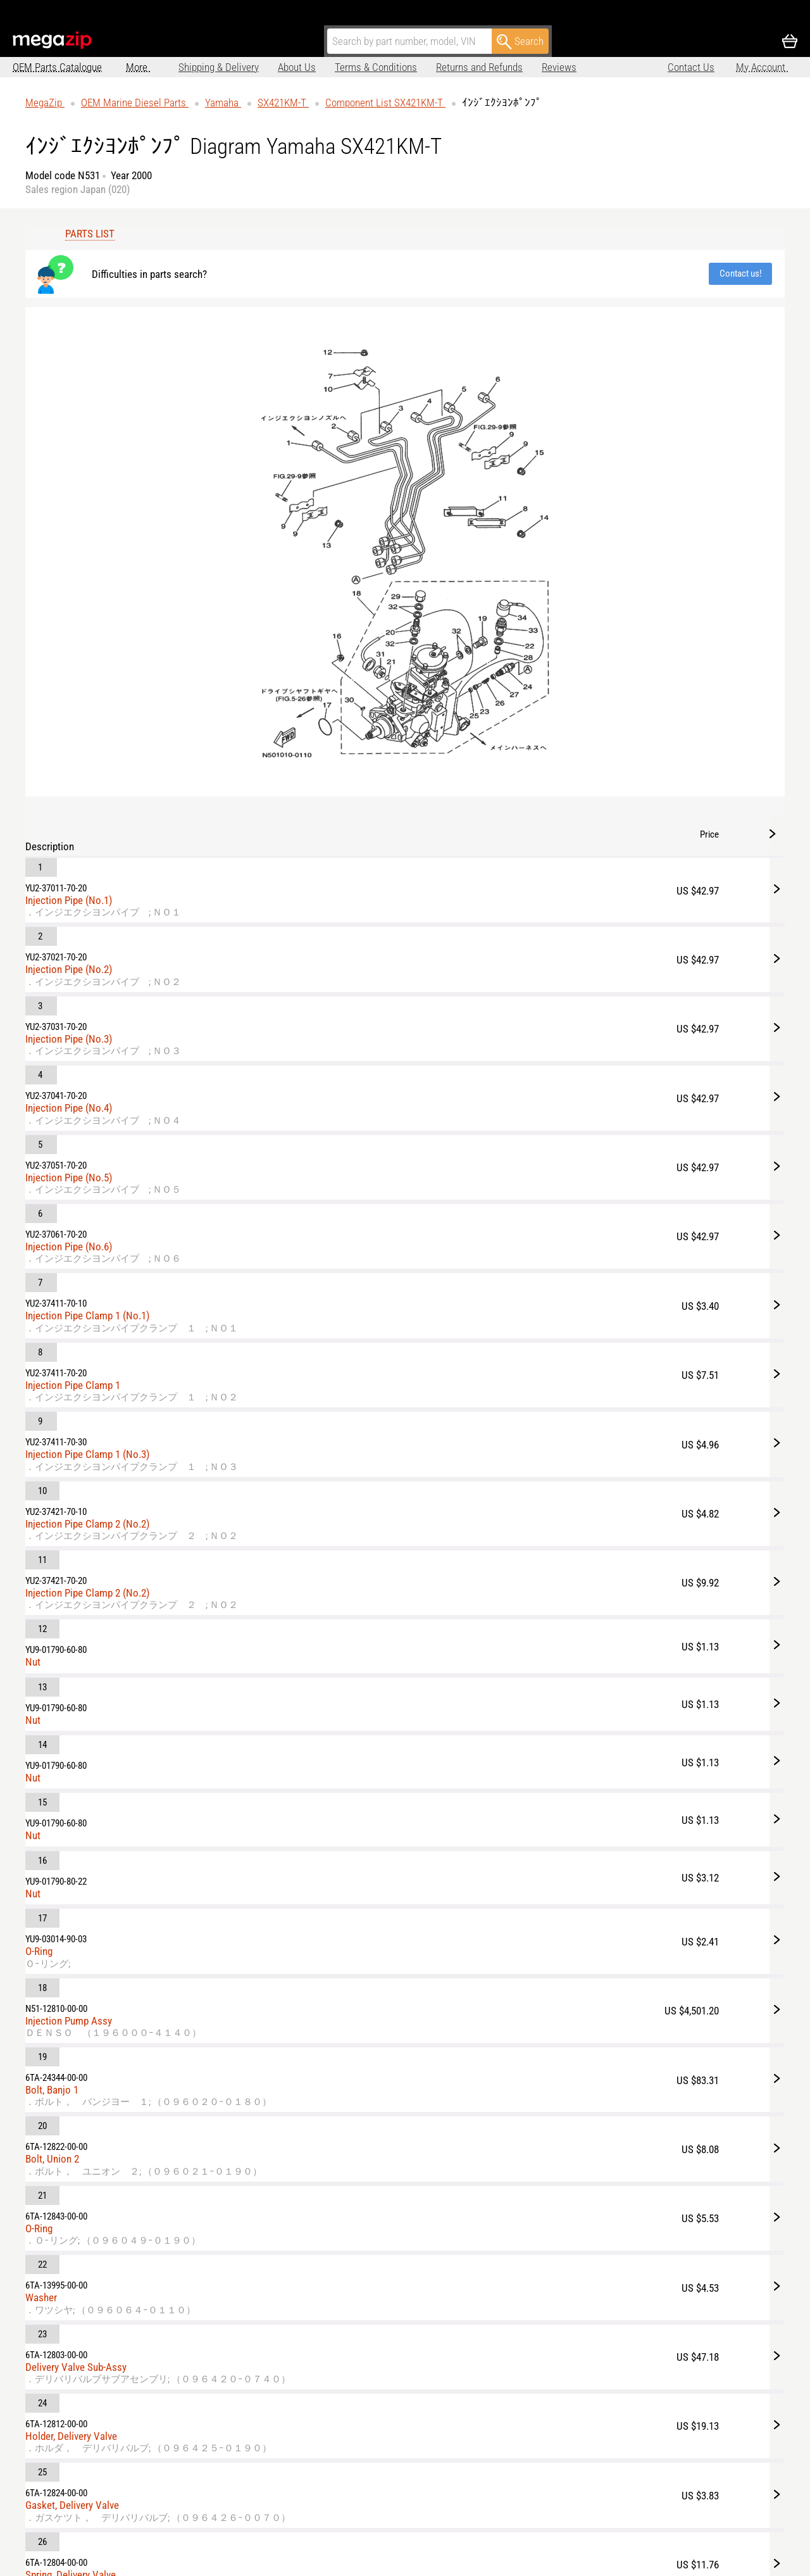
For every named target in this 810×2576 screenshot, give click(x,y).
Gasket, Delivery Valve (520, 1509)
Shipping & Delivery (166, 67)
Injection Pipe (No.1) (516, 267)
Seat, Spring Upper (512, 1631)
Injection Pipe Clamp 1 (520, 626)
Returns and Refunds (426, 67)
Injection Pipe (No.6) (516, 516)
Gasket (488, 1936)
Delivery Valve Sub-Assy (524, 1387)
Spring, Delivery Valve (518, 1570)
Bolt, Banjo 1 (499, 1166)
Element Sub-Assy (511, 1693)
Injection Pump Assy (516, 1116)
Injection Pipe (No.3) (516, 367)
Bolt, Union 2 (500, 1227)
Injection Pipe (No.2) (516, 317)
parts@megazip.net (132, 2548)
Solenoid (492, 1986)
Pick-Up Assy (501, 1875)
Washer (489, 1337)
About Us (244, 67)
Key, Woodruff (502, 1814)
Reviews (506, 67)
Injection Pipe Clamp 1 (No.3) (535, 687)
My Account (762, 67)
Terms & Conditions (323, 67)
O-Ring (487, 1066)
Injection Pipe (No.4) (516, 416)
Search (520, 41)
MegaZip (53, 40)
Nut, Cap (491, 1753)
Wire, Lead (495, 2036)
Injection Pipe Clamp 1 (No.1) (535, 565)
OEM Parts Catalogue (57, 67)
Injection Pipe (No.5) (516, 466)
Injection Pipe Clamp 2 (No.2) (535, 749)
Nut (481, 871)
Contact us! (356, 267)
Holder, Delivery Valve (519, 1448)
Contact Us (691, 67)
